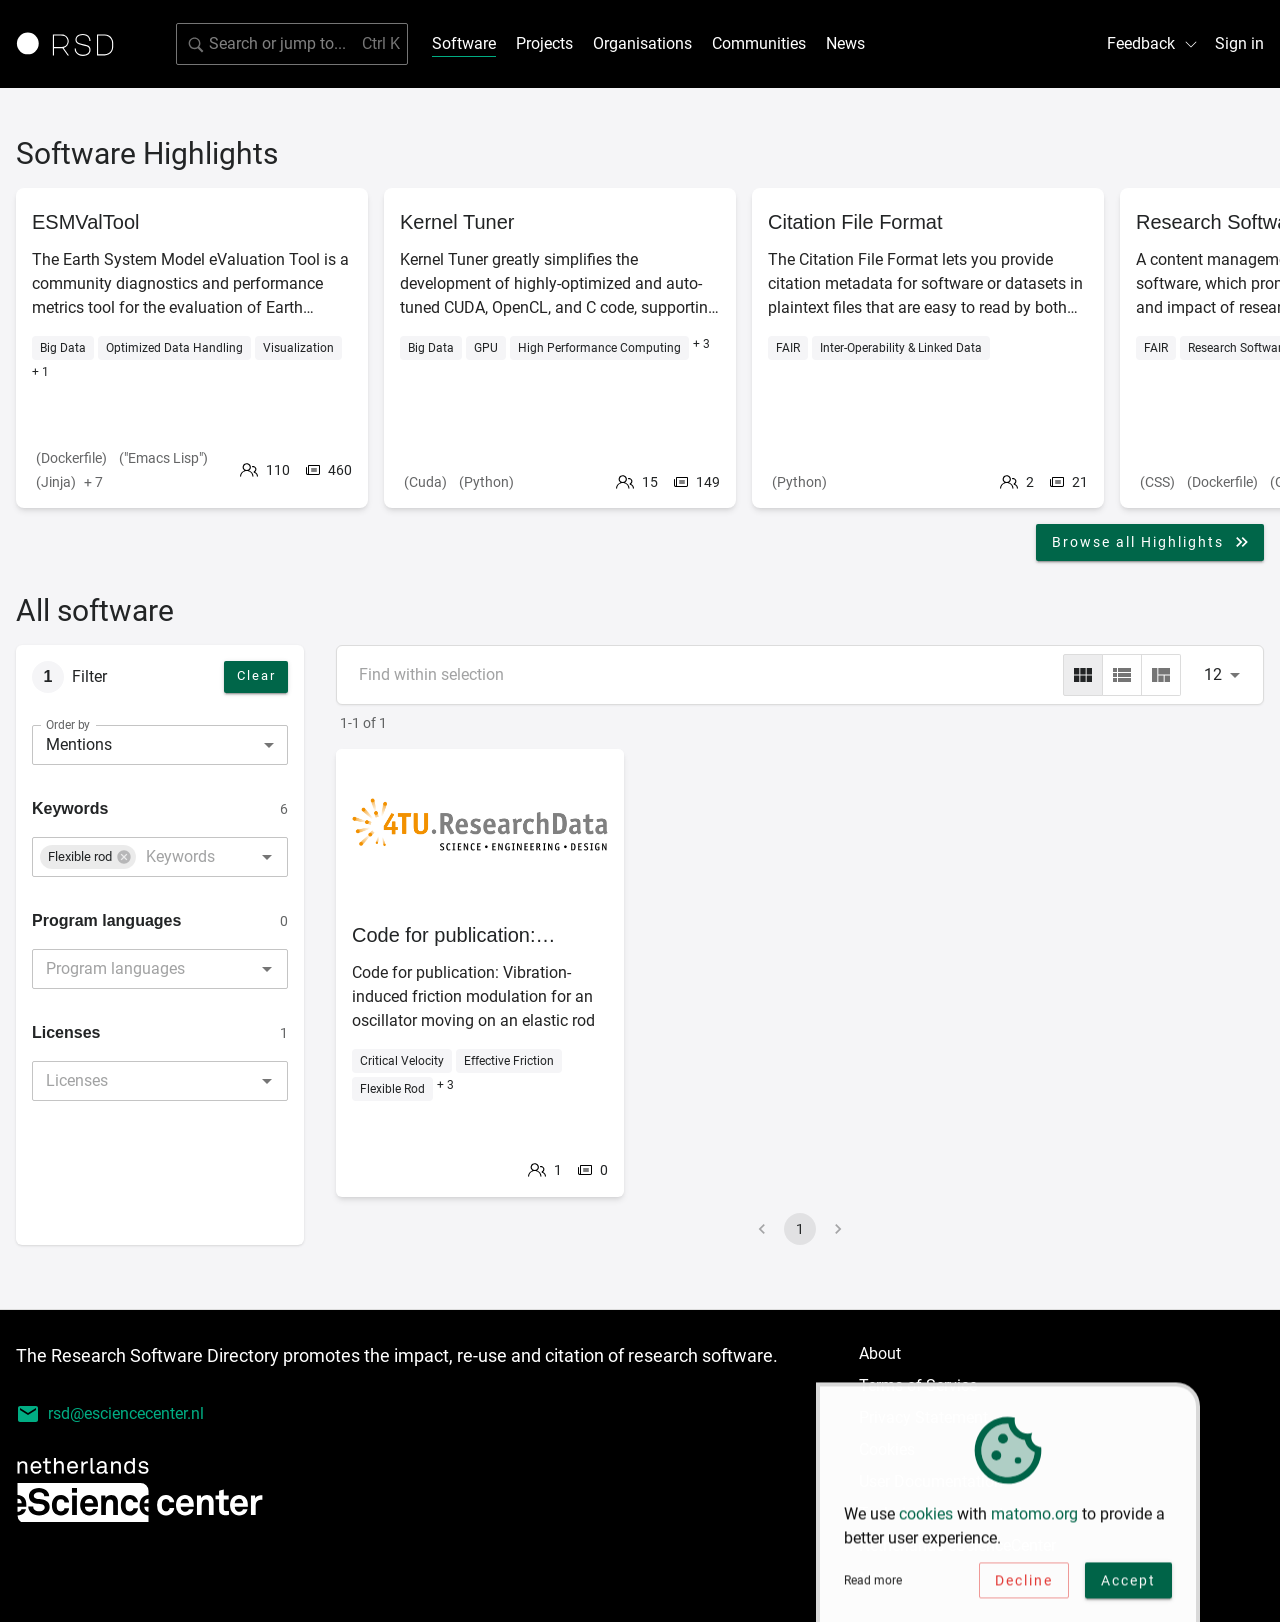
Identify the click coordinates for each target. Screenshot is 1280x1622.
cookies (926, 1518)
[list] (1122, 675)
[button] (88, 857)
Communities (759, 43)
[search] (292, 44)
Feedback (1153, 43)
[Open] (267, 857)
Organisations (642, 43)
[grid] (1083, 675)
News (845, 43)
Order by (68, 724)
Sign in (1239, 43)
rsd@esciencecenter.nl (110, 1414)
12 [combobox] (1213, 674)
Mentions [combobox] (79, 744)
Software (464, 43)
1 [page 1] (800, 1229)
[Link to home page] (72, 44)
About (880, 1353)
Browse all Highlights (1152, 542)
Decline (1024, 1585)
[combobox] (180, 857)
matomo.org (1034, 1518)
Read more (873, 1585)
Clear (256, 675)
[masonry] (1161, 675)
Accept (1128, 1585)
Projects (544, 43)
